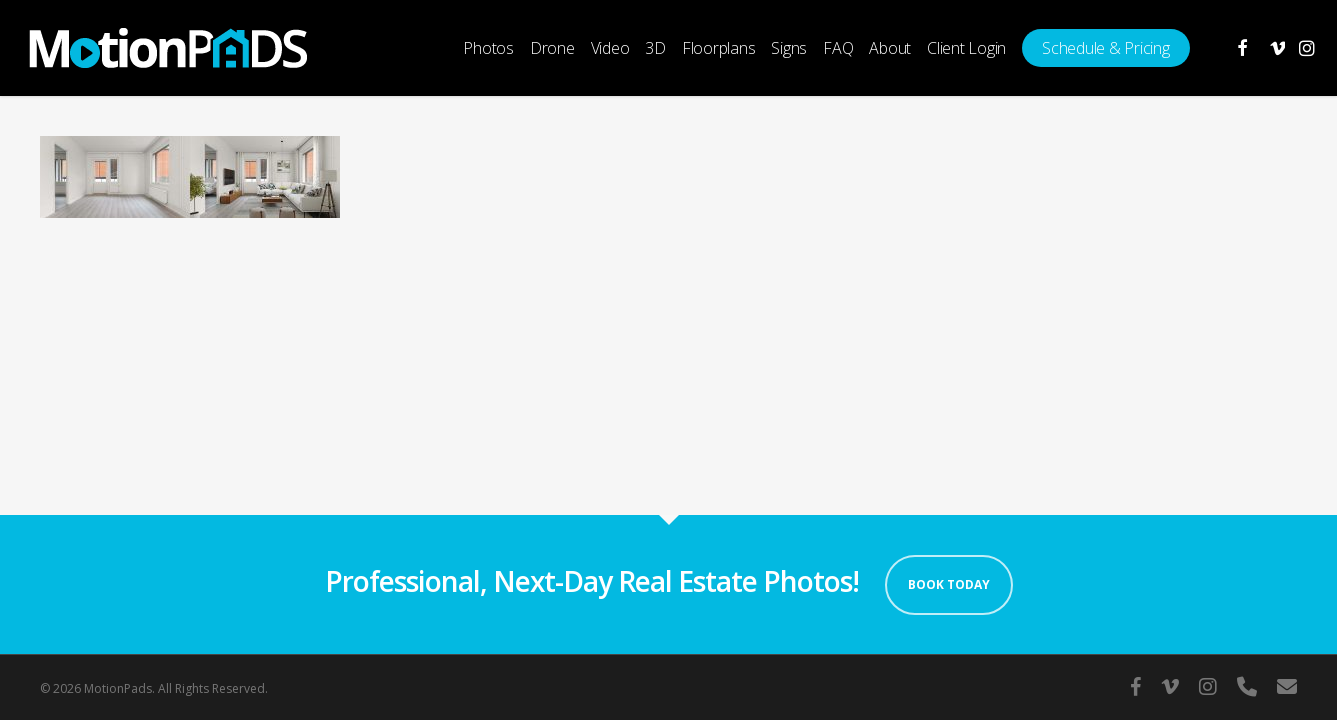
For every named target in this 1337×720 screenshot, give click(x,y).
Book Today (949, 584)
